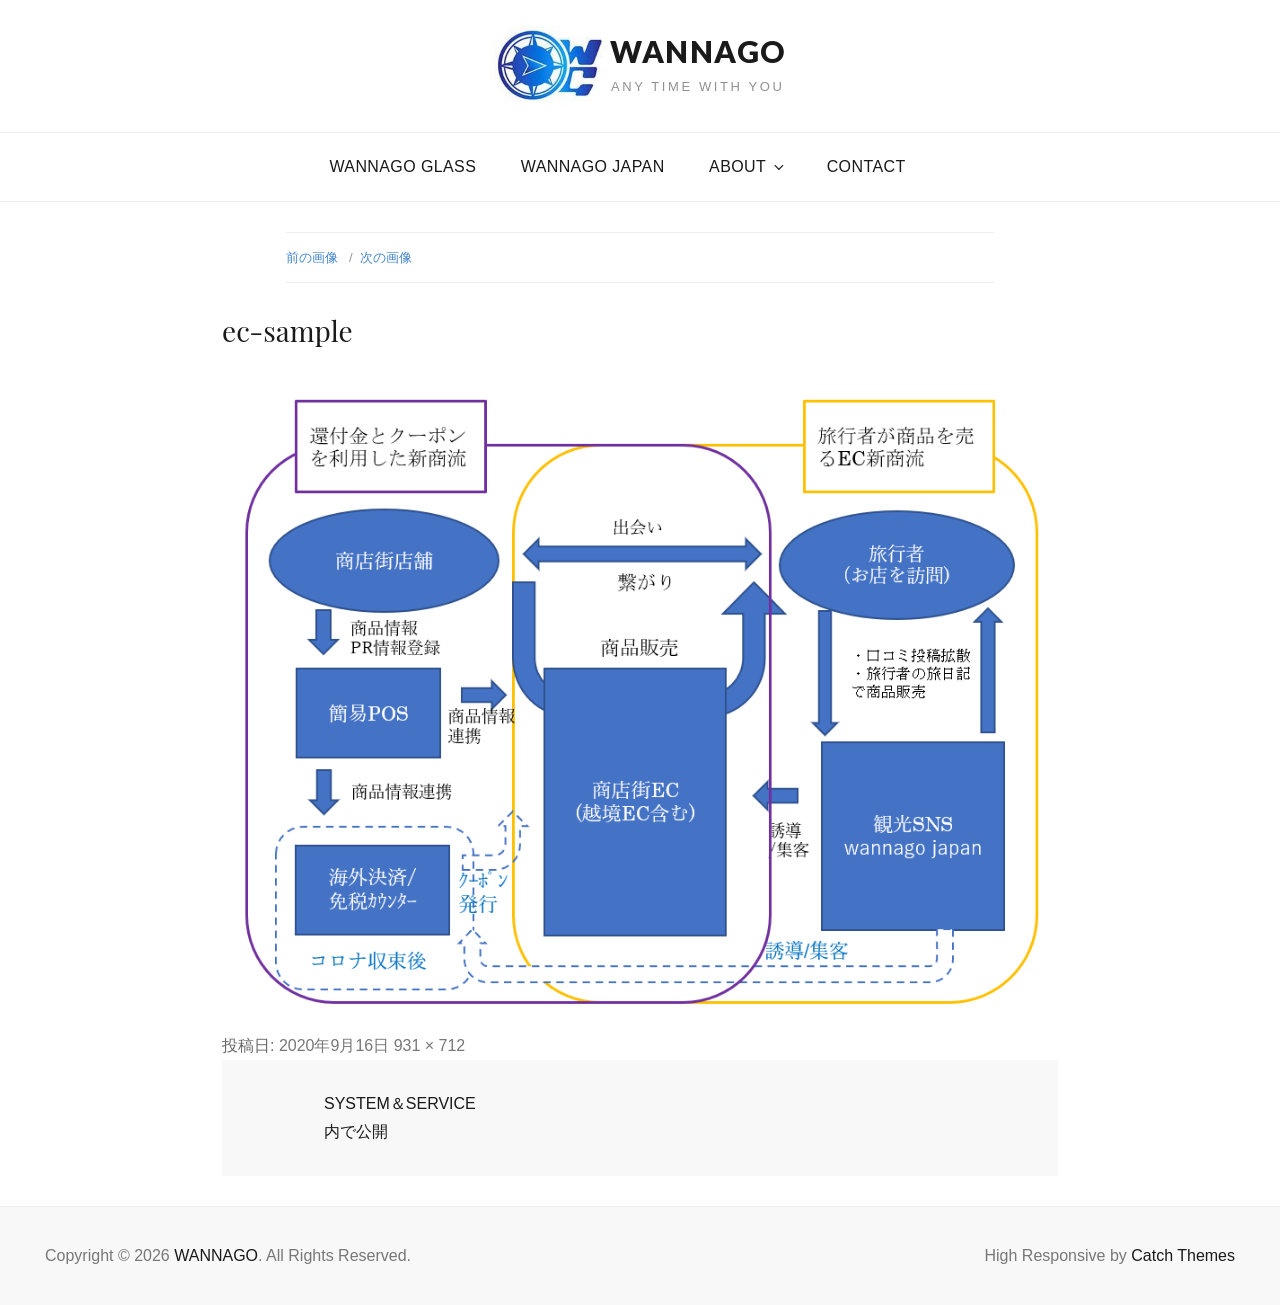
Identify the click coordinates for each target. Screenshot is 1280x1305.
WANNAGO (698, 51)
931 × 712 (430, 1045)
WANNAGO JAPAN (593, 166)
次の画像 (386, 257)
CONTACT (866, 166)
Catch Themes (1183, 1255)
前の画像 (312, 257)
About (748, 166)
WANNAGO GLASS (402, 166)
